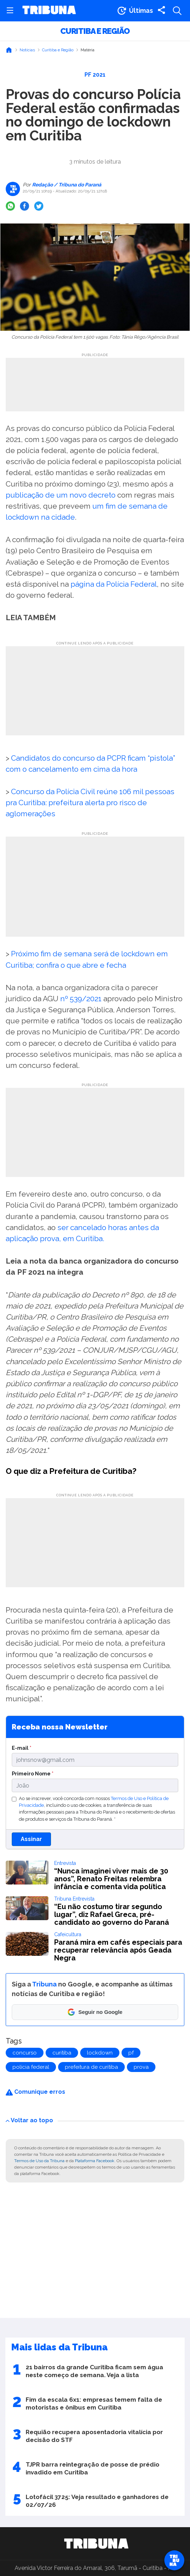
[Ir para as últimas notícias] (134, 10)
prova (141, 2067)
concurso (24, 2053)
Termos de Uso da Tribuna (39, 2160)
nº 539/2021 (81, 998)
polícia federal (30, 2067)
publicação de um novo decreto (61, 494)
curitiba (61, 2053)
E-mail (21, 1748)
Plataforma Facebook (94, 2160)
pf (131, 2053)
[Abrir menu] (10, 11)
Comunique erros (35, 2091)
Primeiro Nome (32, 1773)
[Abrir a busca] (177, 11)
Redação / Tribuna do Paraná (66, 184)
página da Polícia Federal (114, 584)
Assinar (31, 1839)
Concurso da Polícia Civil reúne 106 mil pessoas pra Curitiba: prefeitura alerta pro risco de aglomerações (90, 802)
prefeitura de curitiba (91, 2067)
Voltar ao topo (29, 2120)
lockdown (100, 2053)
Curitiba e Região (95, 31)
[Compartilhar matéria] (161, 11)
